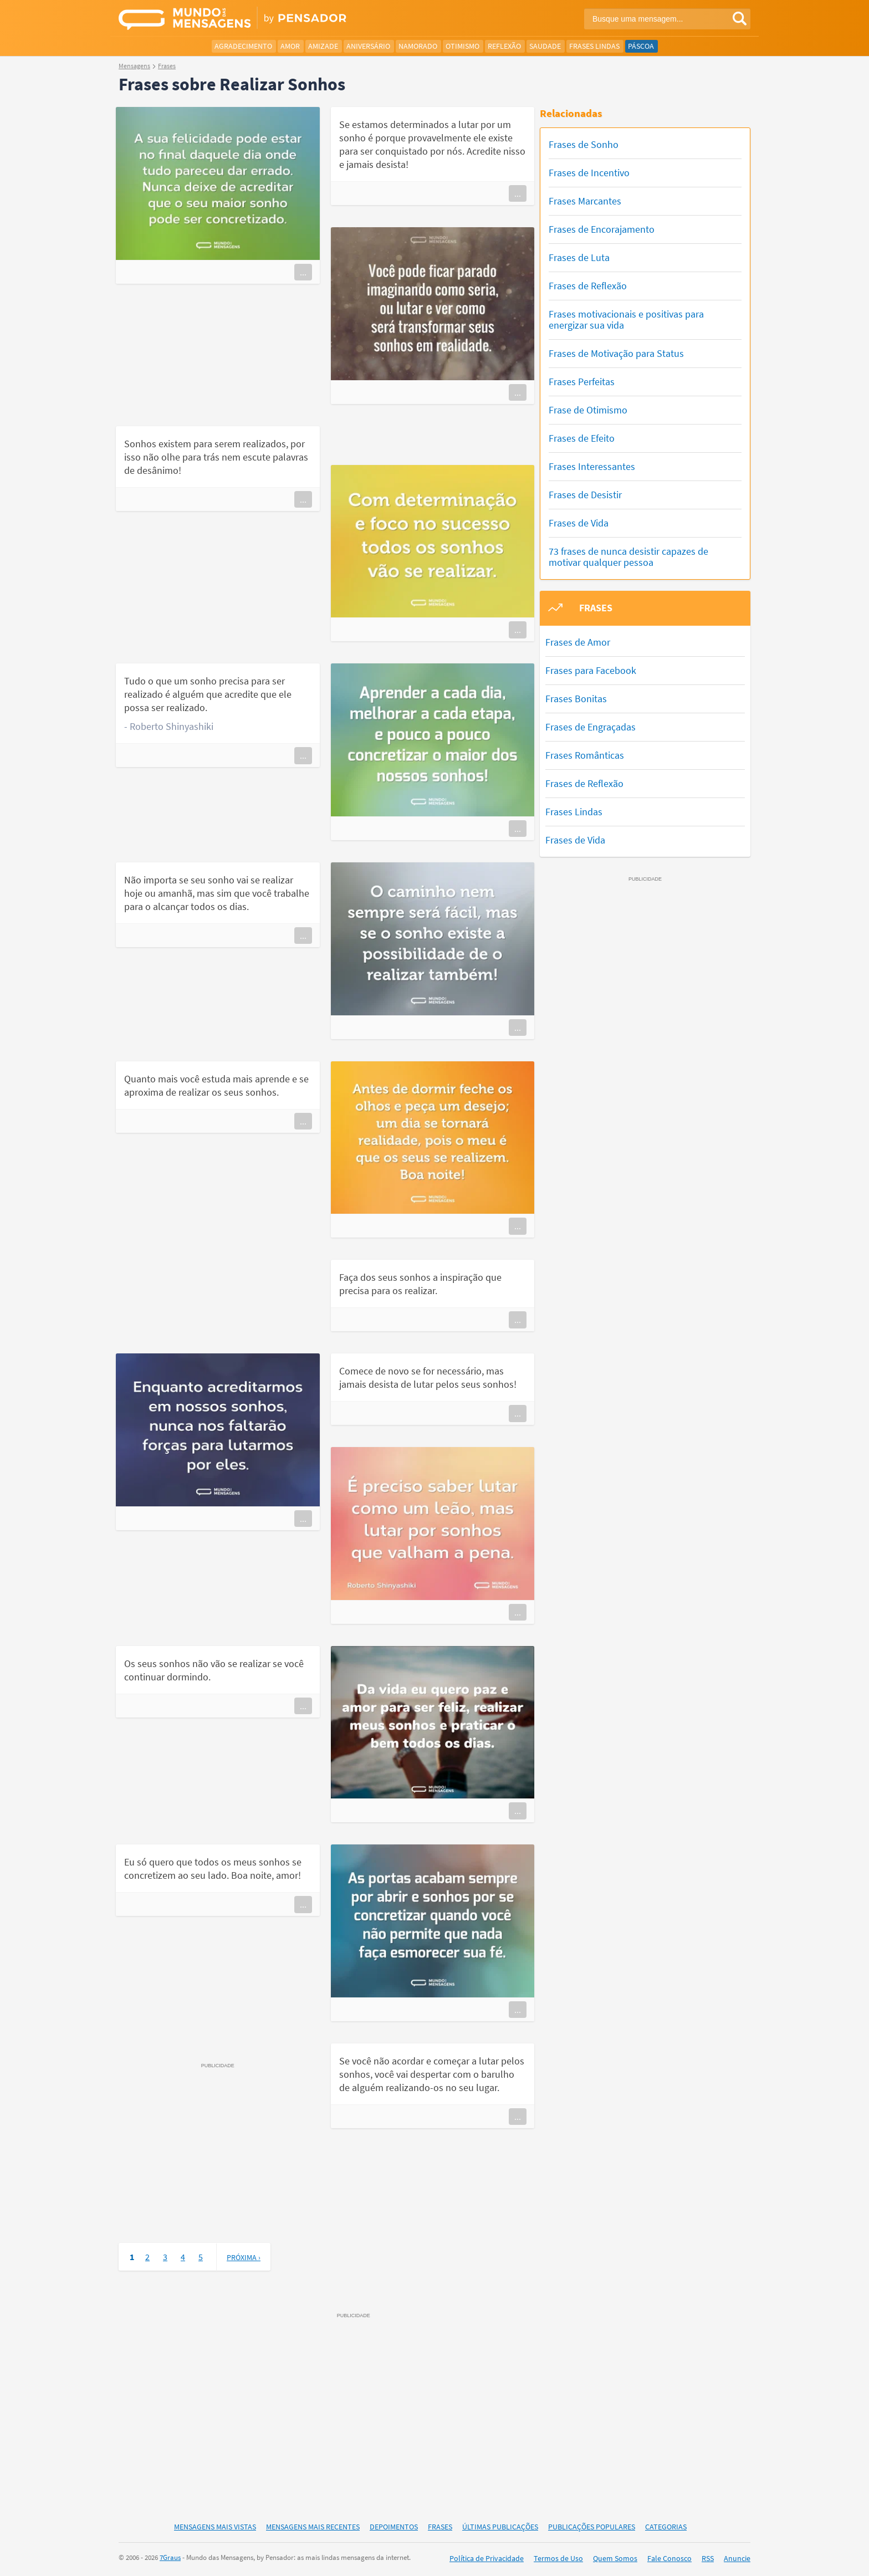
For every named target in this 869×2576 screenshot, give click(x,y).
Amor (290, 46)
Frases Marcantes (585, 201)
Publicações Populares (591, 2527)
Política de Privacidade (486, 2558)
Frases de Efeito (582, 438)
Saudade (545, 46)
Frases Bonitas (576, 698)
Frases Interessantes (592, 466)
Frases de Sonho (583, 144)
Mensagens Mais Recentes (313, 2527)
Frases (440, 2527)
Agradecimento (243, 46)
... (303, 272)
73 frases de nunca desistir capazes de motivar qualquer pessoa (628, 557)
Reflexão (504, 46)
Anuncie (737, 2558)
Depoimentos (394, 2527)
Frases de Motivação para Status (616, 353)
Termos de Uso (558, 2558)
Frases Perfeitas (582, 381)
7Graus (170, 2557)
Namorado (417, 46)
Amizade (323, 46)
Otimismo (462, 46)
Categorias (666, 2527)
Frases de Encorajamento (602, 229)
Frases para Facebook (590, 670)
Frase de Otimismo (588, 409)
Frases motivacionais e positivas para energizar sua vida (626, 319)
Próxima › (243, 2257)
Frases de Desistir (585, 494)
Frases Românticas (584, 755)
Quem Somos (615, 2558)
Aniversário (368, 46)
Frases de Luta (579, 257)
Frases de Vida (579, 523)
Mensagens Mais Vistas (215, 2527)
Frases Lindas (594, 46)
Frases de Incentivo (589, 172)
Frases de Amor (577, 642)
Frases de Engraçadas (590, 726)
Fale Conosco (669, 2558)
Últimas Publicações (500, 2527)
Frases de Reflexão (588, 285)
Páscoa (641, 46)
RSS (708, 2558)
